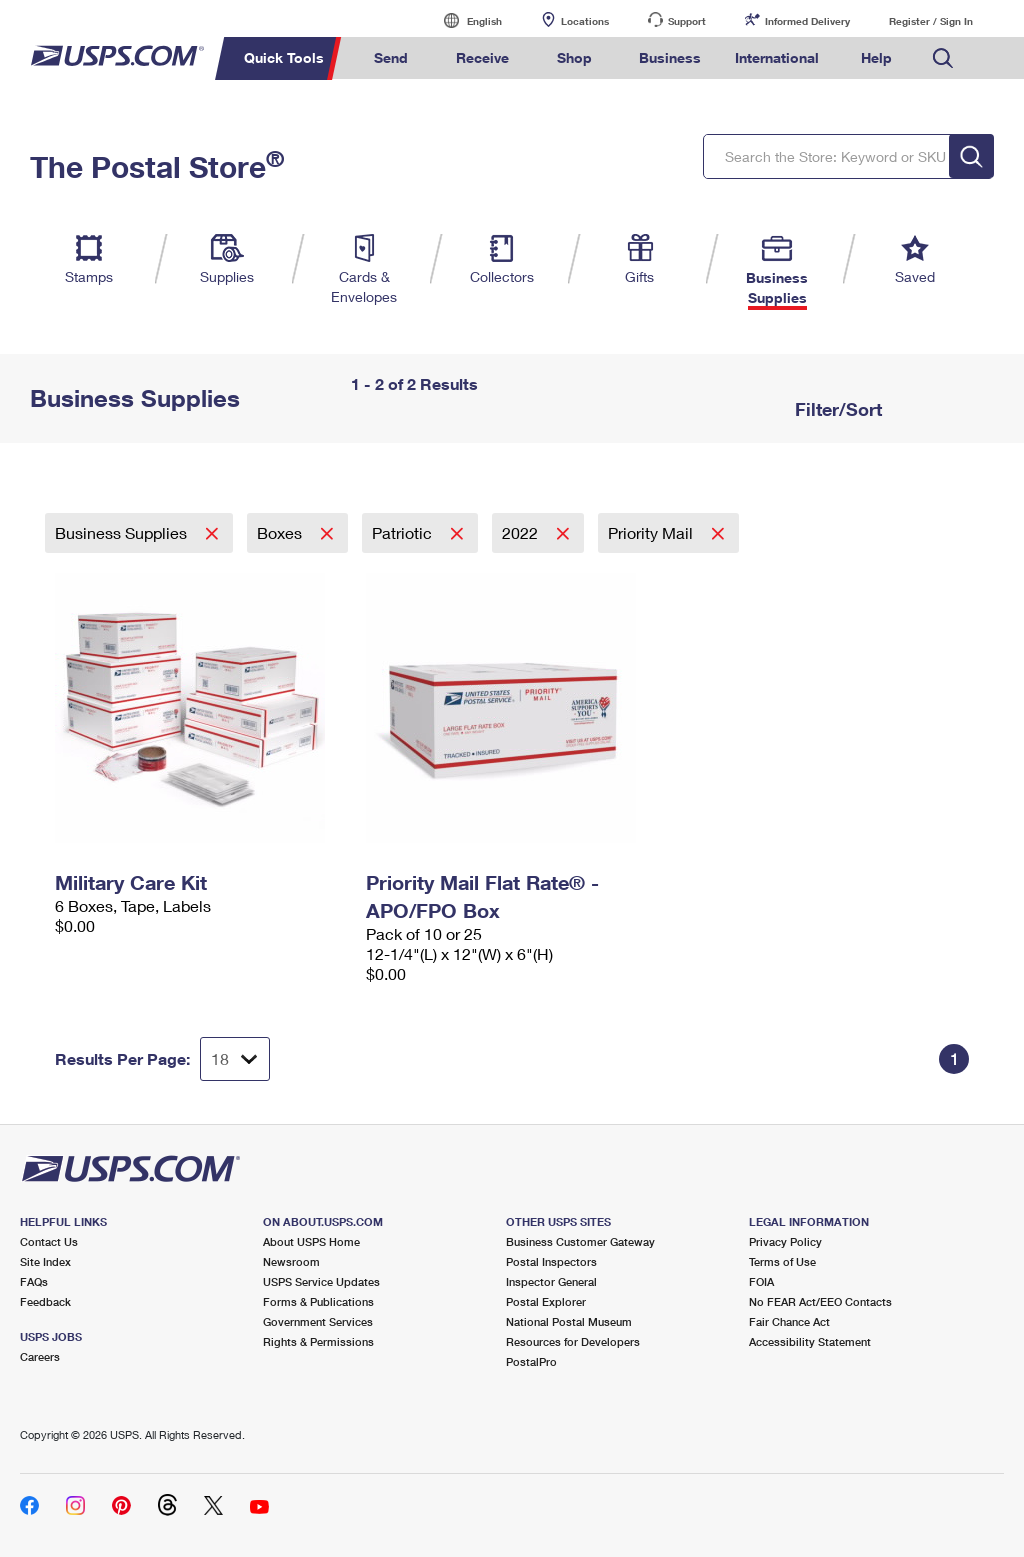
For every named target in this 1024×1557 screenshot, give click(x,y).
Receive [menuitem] (482, 57)
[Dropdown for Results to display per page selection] (235, 1059)
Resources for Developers (573, 1341)
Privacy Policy (785, 1241)
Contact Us (49, 1241)
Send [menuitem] (391, 57)
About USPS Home (311, 1241)
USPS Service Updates (321, 1281)
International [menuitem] (777, 57)
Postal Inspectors (551, 1261)
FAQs (34, 1281)
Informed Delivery (807, 21)
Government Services (318, 1321)
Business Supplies (123, 532)
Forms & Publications (318, 1301)
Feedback (45, 1301)
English (464, 20)
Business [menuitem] (670, 57)
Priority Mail (652, 532)
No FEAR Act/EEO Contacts (820, 1301)
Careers (40, 1356)
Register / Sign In (931, 21)
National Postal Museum (569, 1321)
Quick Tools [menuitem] (284, 57)
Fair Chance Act (789, 1321)
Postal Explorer (546, 1301)
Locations (585, 21)
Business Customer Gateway (580, 1241)
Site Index (45, 1261)
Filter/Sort (836, 409)
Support (687, 21)
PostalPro (531, 1361)
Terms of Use (782, 1261)
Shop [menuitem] (574, 57)
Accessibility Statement (810, 1341)
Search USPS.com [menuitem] (943, 58)
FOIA (761, 1281)
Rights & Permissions (318, 1341)
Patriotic (404, 532)
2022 (522, 532)
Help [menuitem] (876, 57)
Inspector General (551, 1281)
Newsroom (291, 1261)
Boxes (281, 532)
